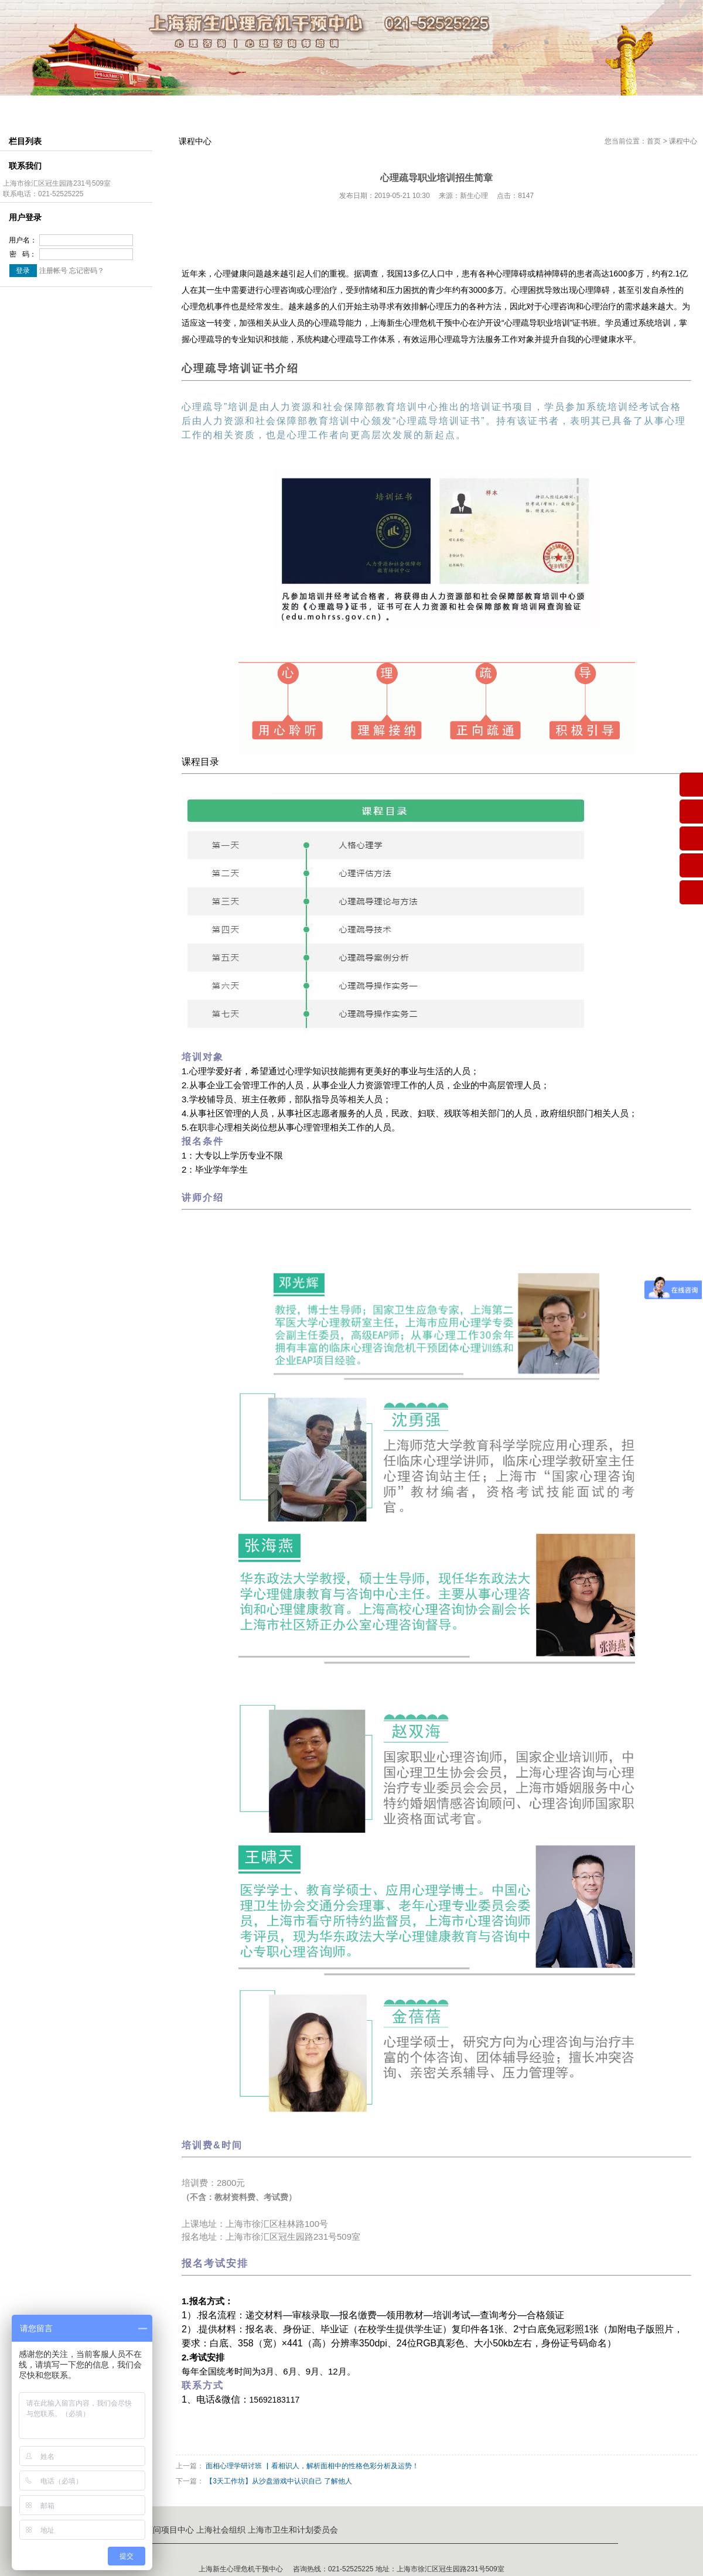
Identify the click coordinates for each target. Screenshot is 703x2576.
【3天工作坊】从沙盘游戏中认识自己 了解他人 (279, 2481)
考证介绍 (351, 108)
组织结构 (160, 108)
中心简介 (96, 108)
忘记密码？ (86, 271)
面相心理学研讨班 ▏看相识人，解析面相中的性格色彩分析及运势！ (312, 2466)
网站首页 (32, 108)
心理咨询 (479, 108)
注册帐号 (53, 271)
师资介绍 (223, 108)
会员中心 (415, 108)
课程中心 (287, 108)
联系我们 (606, 108)
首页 (654, 141)
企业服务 (543, 108)
